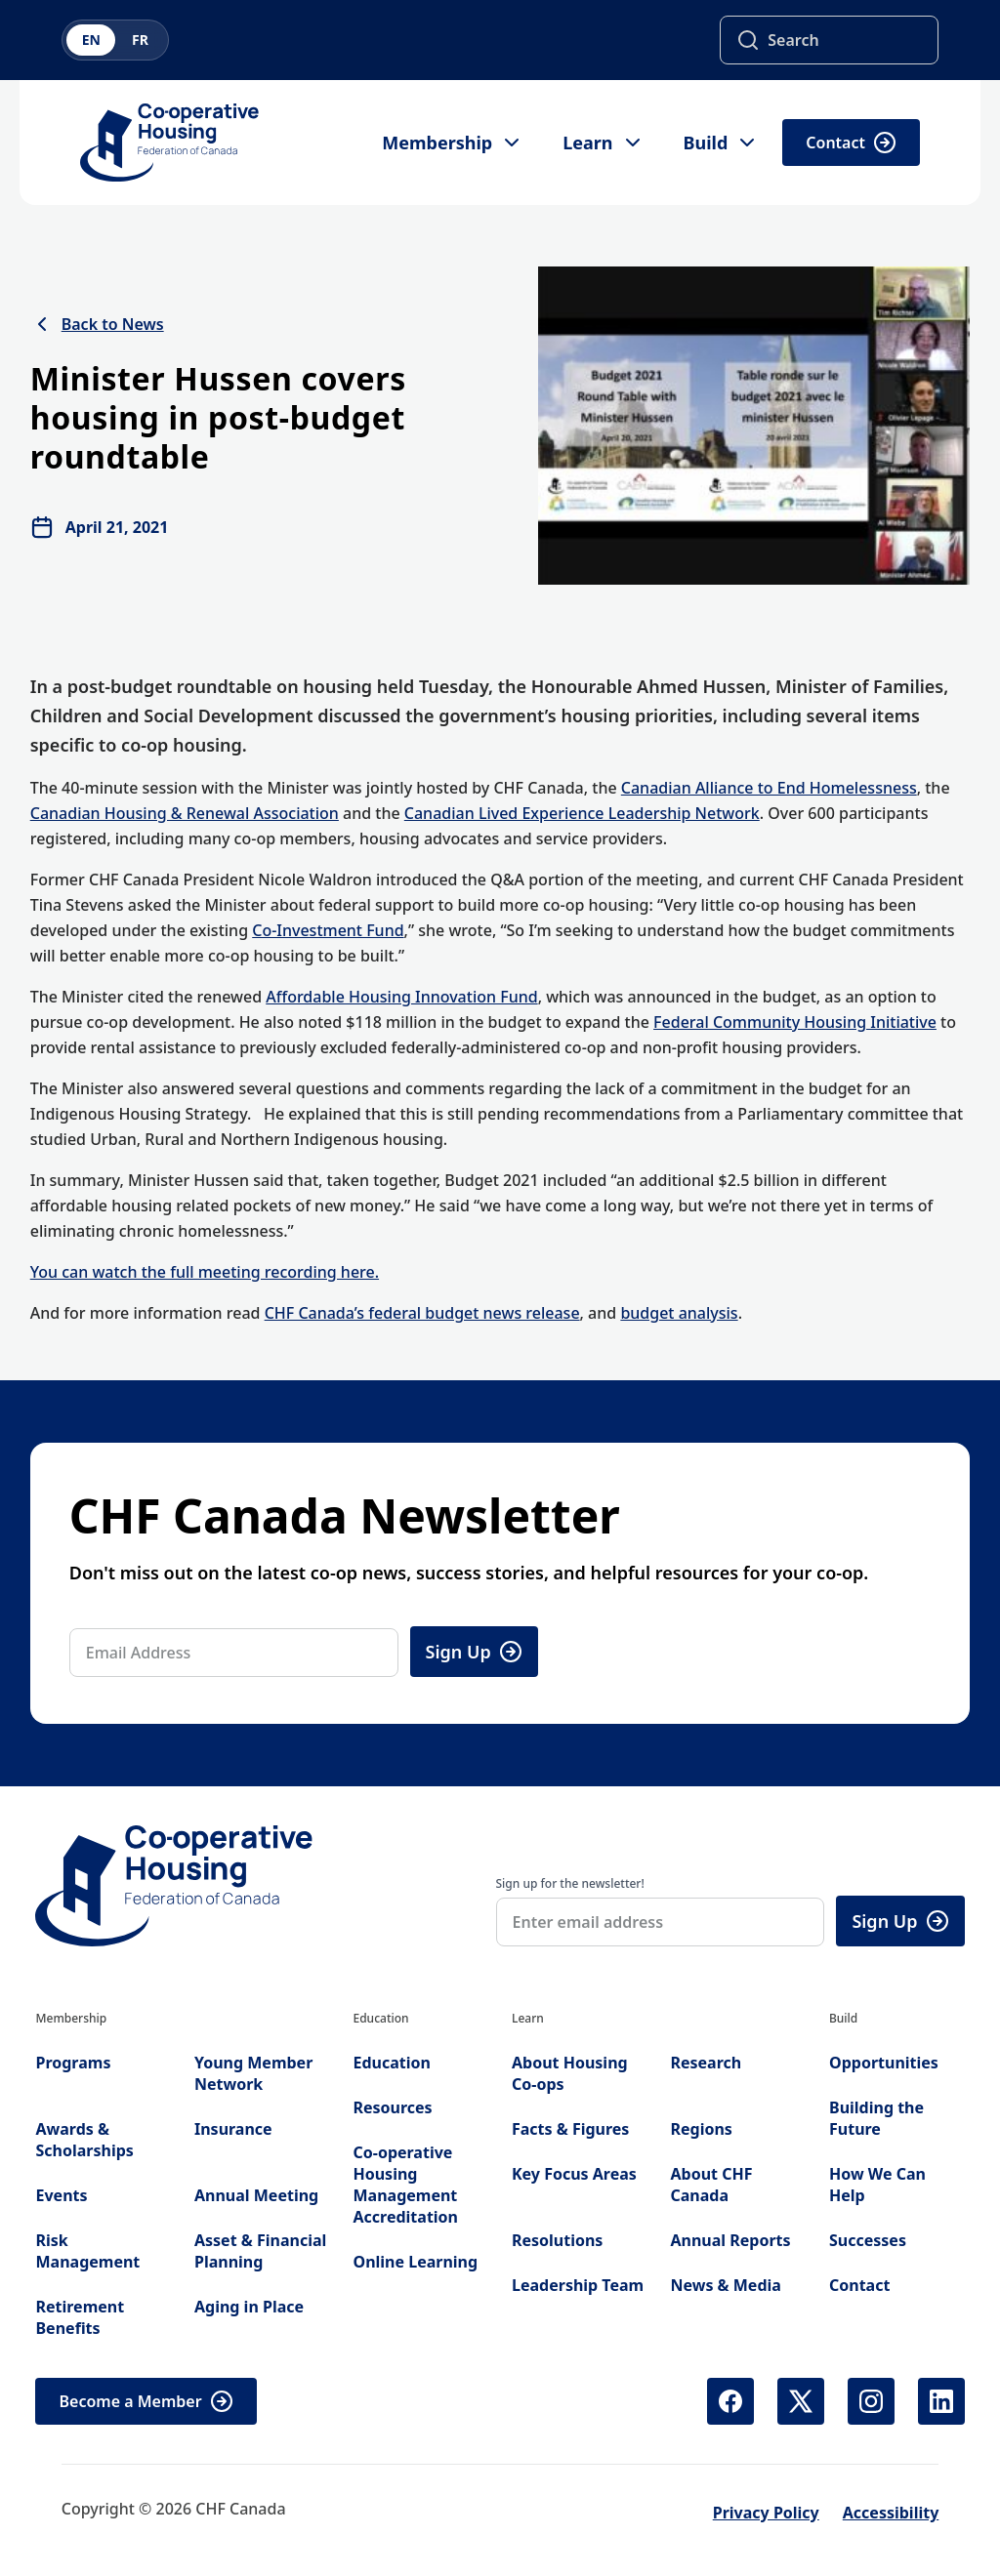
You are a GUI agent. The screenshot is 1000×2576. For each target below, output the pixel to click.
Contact (851, 142)
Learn (603, 142)
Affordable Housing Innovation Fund (401, 996)
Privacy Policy (766, 2512)
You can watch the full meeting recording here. (204, 1272)
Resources (392, 2107)
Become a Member (145, 2401)
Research (705, 2062)
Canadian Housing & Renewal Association (184, 813)
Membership (452, 142)
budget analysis (678, 1313)
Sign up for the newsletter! (570, 1883)
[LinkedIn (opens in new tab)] (941, 2401)
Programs (72, 2062)
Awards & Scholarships (84, 2139)
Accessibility (891, 2512)
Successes (867, 2240)
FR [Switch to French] (140, 39)
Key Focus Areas (574, 2174)
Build (722, 142)
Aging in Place (249, 2306)
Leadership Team (578, 2285)
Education (391, 2062)
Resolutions (557, 2240)
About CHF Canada (711, 2184)
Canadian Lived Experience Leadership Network (582, 813)
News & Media (725, 2285)
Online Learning (415, 2261)
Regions (700, 2129)
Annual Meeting (256, 2195)
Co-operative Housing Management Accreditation (405, 2185)
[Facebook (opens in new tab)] (730, 2401)
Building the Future (876, 2118)
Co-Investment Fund (327, 930)
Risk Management (87, 2250)
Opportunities (883, 2062)
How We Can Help (877, 2184)
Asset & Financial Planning (260, 2250)
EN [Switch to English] (91, 39)
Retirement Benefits (79, 2317)
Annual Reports (730, 2240)
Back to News (97, 324)
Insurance (233, 2129)
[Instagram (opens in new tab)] (871, 2401)
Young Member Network (253, 2073)
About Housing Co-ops (570, 2073)
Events (61, 2195)
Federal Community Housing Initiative (795, 1022)
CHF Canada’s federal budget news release (422, 1313)
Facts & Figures (570, 2129)
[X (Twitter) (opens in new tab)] (800, 2401)
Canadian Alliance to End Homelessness (769, 787)
